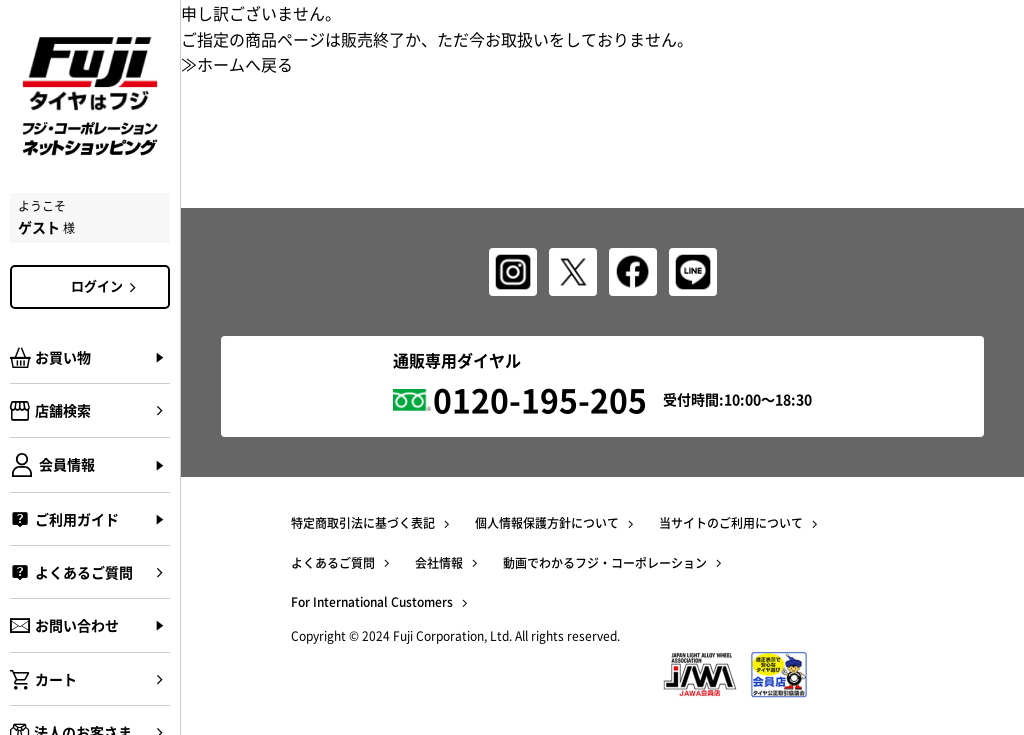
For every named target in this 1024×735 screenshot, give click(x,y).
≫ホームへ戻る (237, 64)
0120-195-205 (540, 399)
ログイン (107, 286)
